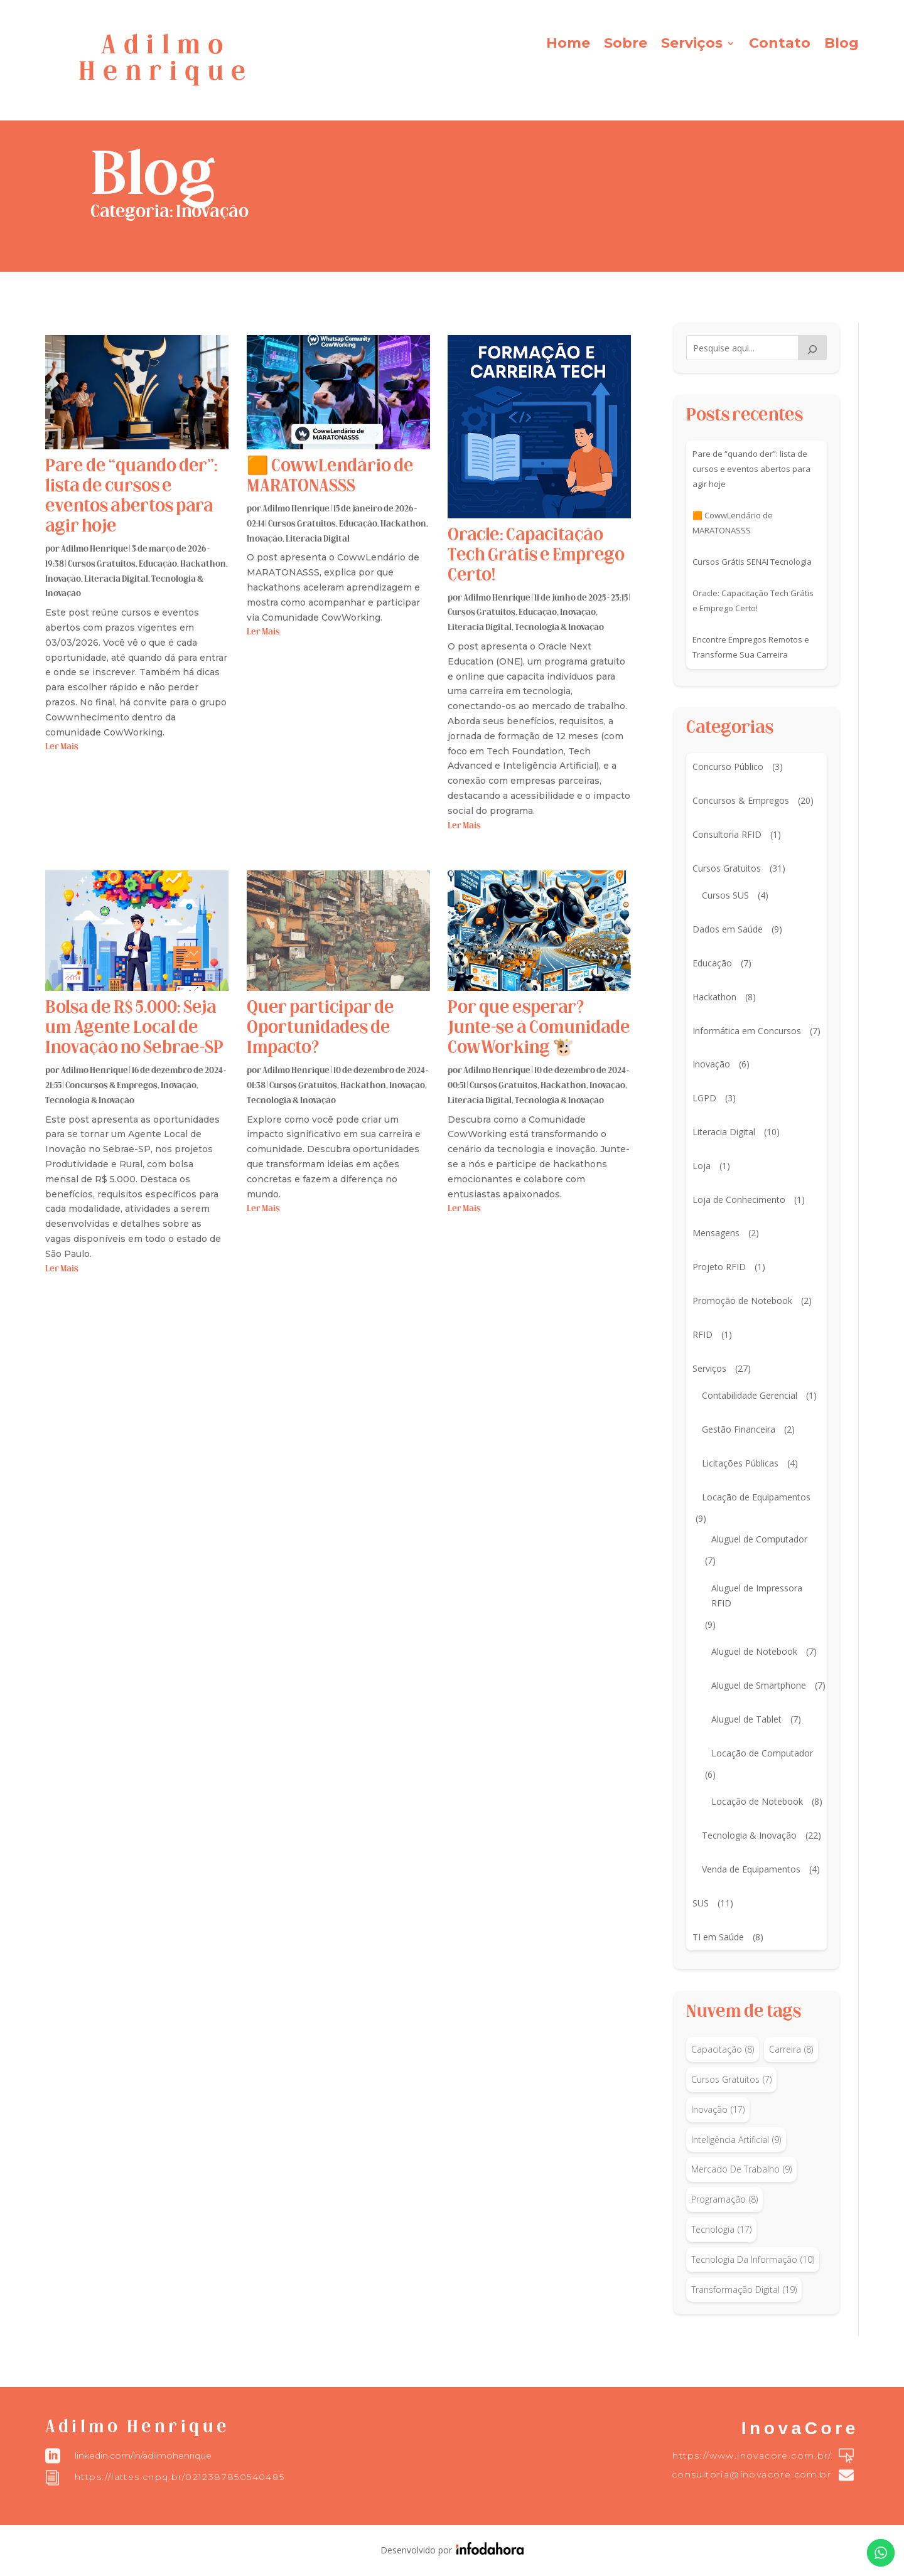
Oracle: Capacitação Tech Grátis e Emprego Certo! (536, 556)
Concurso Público (727, 766)
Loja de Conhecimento (738, 1199)
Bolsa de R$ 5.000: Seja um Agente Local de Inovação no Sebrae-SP (134, 1028)
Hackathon (203, 564)
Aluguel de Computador (759, 1539)
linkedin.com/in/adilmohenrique (143, 2455)
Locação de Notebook (757, 1801)
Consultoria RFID (726, 834)
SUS (700, 1903)
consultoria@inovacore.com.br (751, 2474)
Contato (779, 45)
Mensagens (716, 1233)
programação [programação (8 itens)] (724, 2199)
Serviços (692, 45)
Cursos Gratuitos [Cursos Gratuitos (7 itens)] (731, 2079)
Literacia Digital (116, 579)
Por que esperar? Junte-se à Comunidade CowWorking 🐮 (539, 1028)
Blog (841, 45)
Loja (701, 1166)
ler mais (61, 747)
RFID (702, 1334)
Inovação (63, 579)
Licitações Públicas (740, 1463)
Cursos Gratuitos (102, 564)
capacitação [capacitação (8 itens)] (722, 2049)
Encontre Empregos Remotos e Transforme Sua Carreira (750, 647)
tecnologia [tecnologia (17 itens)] (721, 2229)
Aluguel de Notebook (754, 1651)
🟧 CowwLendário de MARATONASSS (732, 523)
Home (568, 45)
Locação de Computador (762, 1753)
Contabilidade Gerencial (749, 1395)
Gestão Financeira (738, 1429)
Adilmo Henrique (94, 549)
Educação (158, 564)
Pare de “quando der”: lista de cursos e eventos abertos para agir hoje (751, 468)
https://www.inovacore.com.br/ (751, 2455)
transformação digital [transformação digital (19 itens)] (744, 2289)
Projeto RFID (719, 1267)
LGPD (704, 1098)
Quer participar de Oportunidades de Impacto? (320, 1028)
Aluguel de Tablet (746, 1719)
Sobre (625, 45)
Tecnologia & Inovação (559, 628)
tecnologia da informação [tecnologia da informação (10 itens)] (752, 2259)
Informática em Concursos (746, 1031)
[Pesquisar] (812, 347)
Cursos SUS (725, 895)
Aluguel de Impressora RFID (756, 1595)
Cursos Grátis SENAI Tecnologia (752, 561)
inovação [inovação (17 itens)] (718, 2109)
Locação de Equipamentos (756, 1497)
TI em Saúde (718, 1937)
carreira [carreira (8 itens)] (791, 2049)
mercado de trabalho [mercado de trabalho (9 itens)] (741, 2169)
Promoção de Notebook (742, 1301)
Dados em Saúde (727, 929)
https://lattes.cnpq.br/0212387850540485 (180, 2476)
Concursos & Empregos (111, 1086)
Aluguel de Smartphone (758, 1685)
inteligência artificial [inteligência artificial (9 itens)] (736, 2139)
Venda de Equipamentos (751, 1869)
